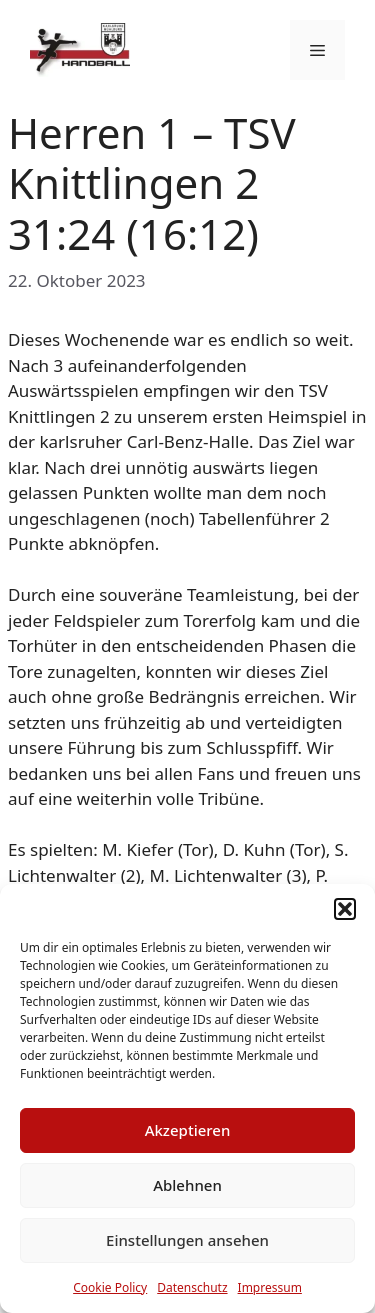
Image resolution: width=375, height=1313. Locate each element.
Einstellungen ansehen (187, 1240)
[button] (345, 909)
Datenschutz (192, 1287)
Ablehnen (187, 1185)
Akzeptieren (188, 1130)
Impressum (270, 1287)
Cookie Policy (110, 1287)
